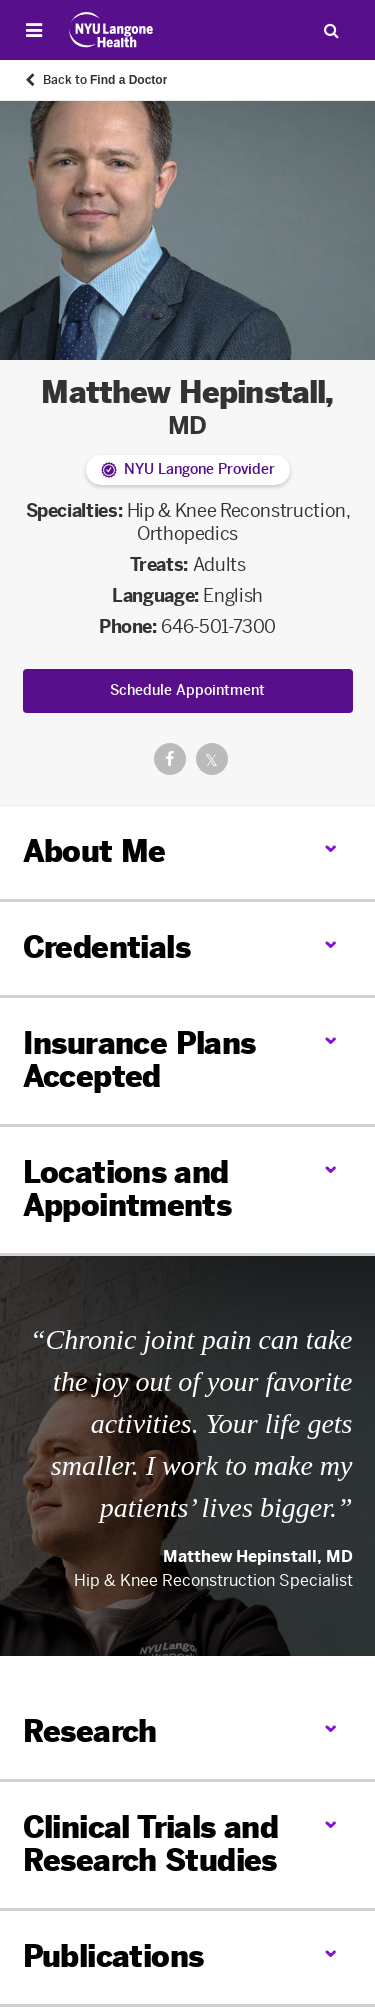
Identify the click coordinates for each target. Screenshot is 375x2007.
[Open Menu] (34, 30)
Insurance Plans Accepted (139, 1060)
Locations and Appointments (127, 1189)
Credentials (106, 948)
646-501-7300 (218, 627)
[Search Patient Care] (331, 30)
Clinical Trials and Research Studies (151, 1844)
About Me (94, 852)
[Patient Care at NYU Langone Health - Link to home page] (111, 30)
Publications (113, 1957)
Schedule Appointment (187, 690)
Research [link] (90, 1732)
